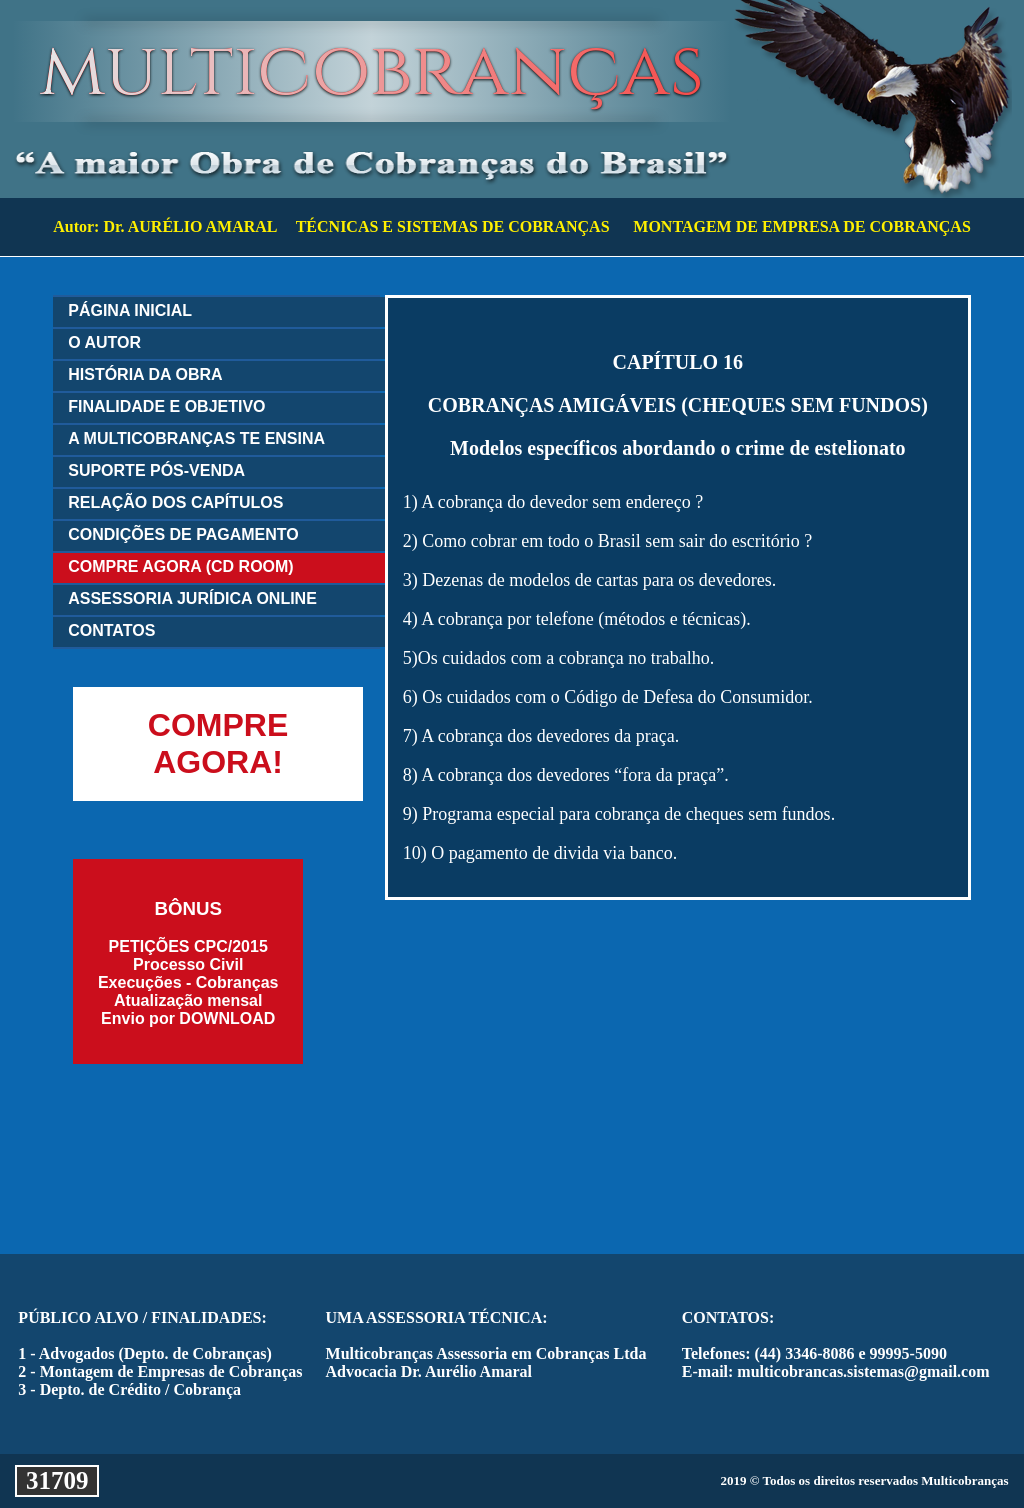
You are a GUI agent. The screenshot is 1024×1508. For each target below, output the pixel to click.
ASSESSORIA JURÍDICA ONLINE (192, 598)
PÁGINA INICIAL (130, 310)
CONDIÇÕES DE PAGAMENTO (183, 534)
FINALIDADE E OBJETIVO (166, 406)
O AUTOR (104, 342)
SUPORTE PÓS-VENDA (156, 470)
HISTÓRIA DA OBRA (145, 374)
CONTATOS (111, 630)
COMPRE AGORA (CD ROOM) (180, 566)
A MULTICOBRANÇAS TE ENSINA (196, 438)
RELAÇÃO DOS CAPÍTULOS (175, 502)
